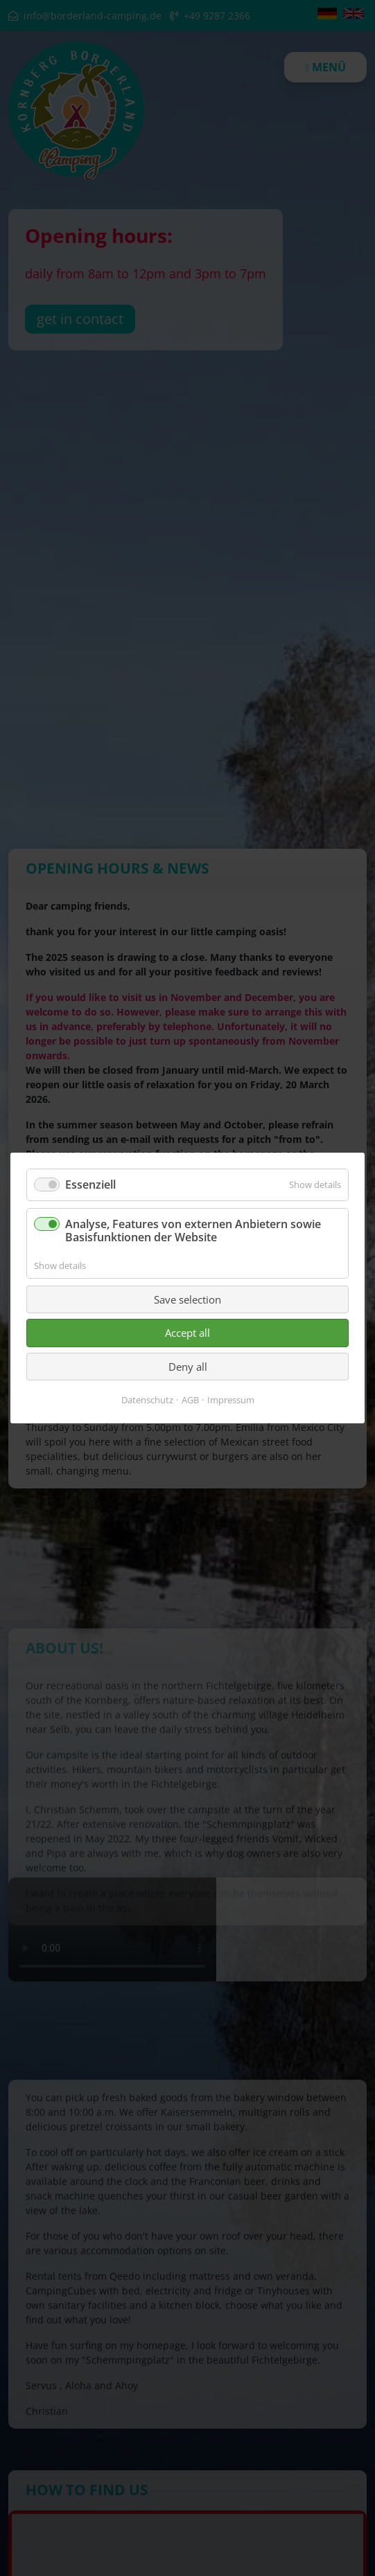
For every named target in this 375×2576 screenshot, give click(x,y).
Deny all (187, 1366)
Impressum (230, 1400)
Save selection (187, 1299)
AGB (190, 1400)
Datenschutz (147, 1400)
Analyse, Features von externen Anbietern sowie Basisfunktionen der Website (193, 1230)
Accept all (187, 1333)
